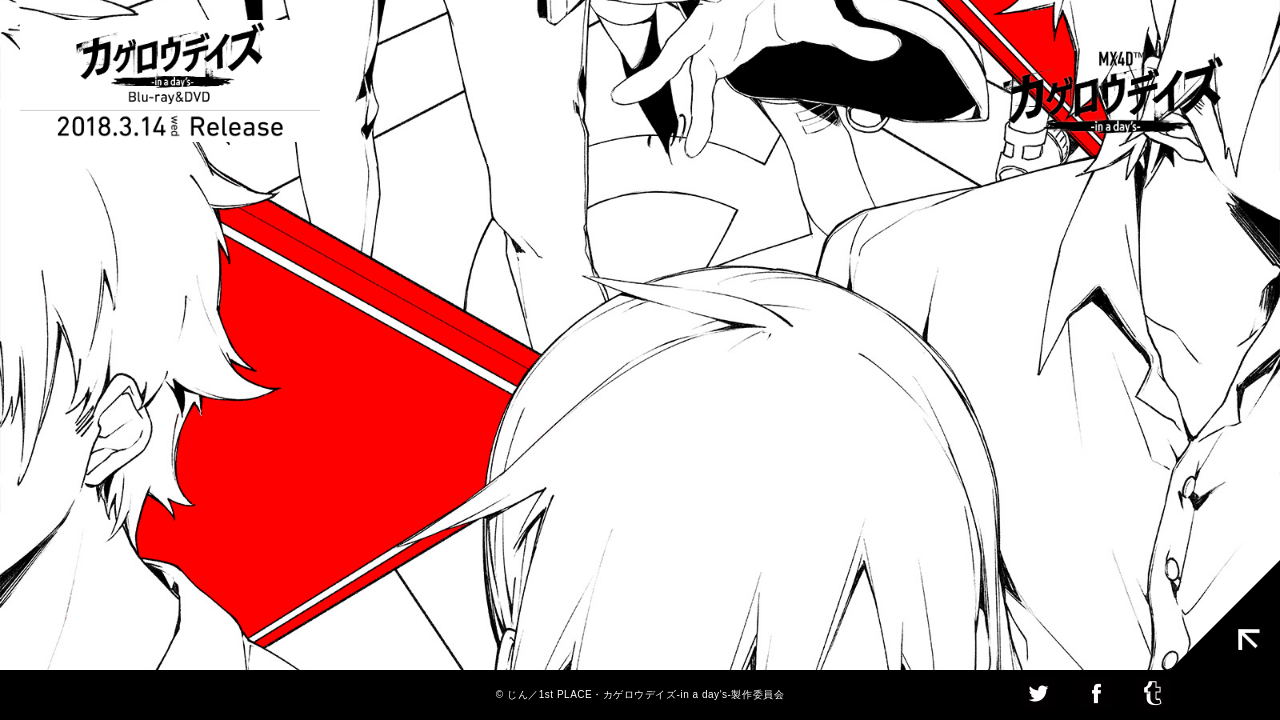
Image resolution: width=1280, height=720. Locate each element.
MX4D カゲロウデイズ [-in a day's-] (1113, 95)
